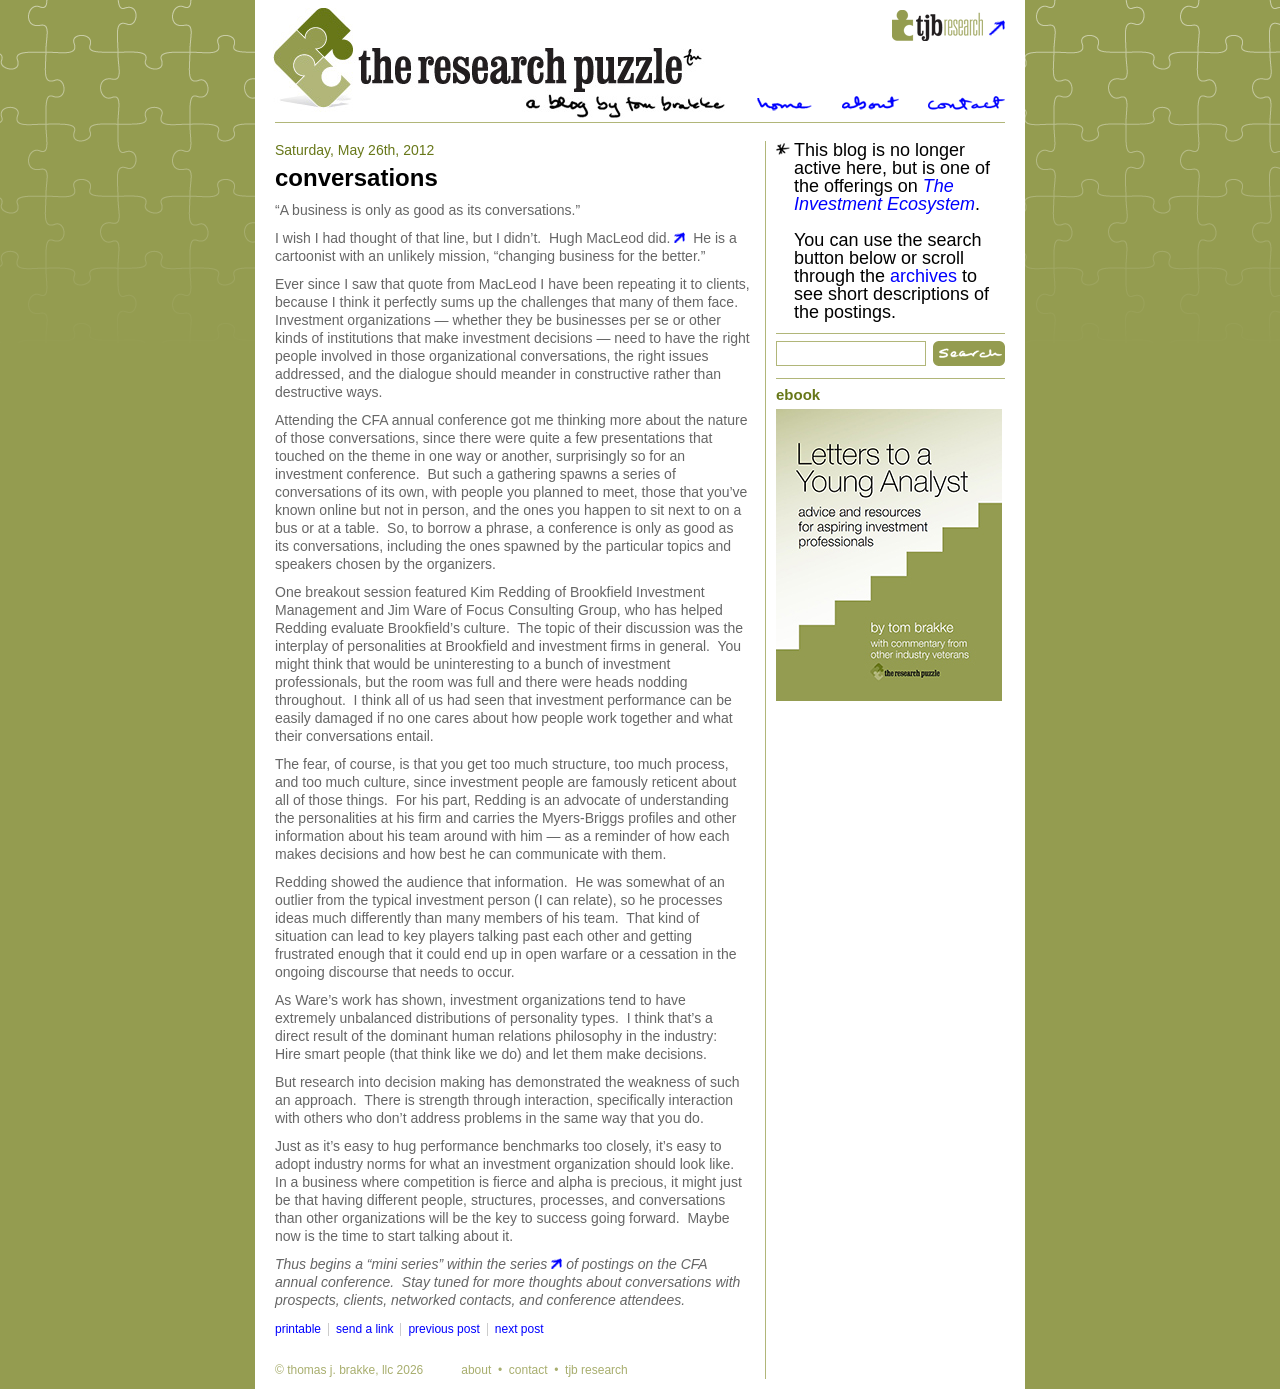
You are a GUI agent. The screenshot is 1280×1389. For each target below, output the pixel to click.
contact (528, 1370)
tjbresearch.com (948, 25)
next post (519, 1329)
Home (784, 103)
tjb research (596, 1370)
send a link (364, 1329)
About (870, 103)
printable (298, 1329)
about (476, 1370)
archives (923, 276)
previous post (443, 1329)
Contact (966, 103)
